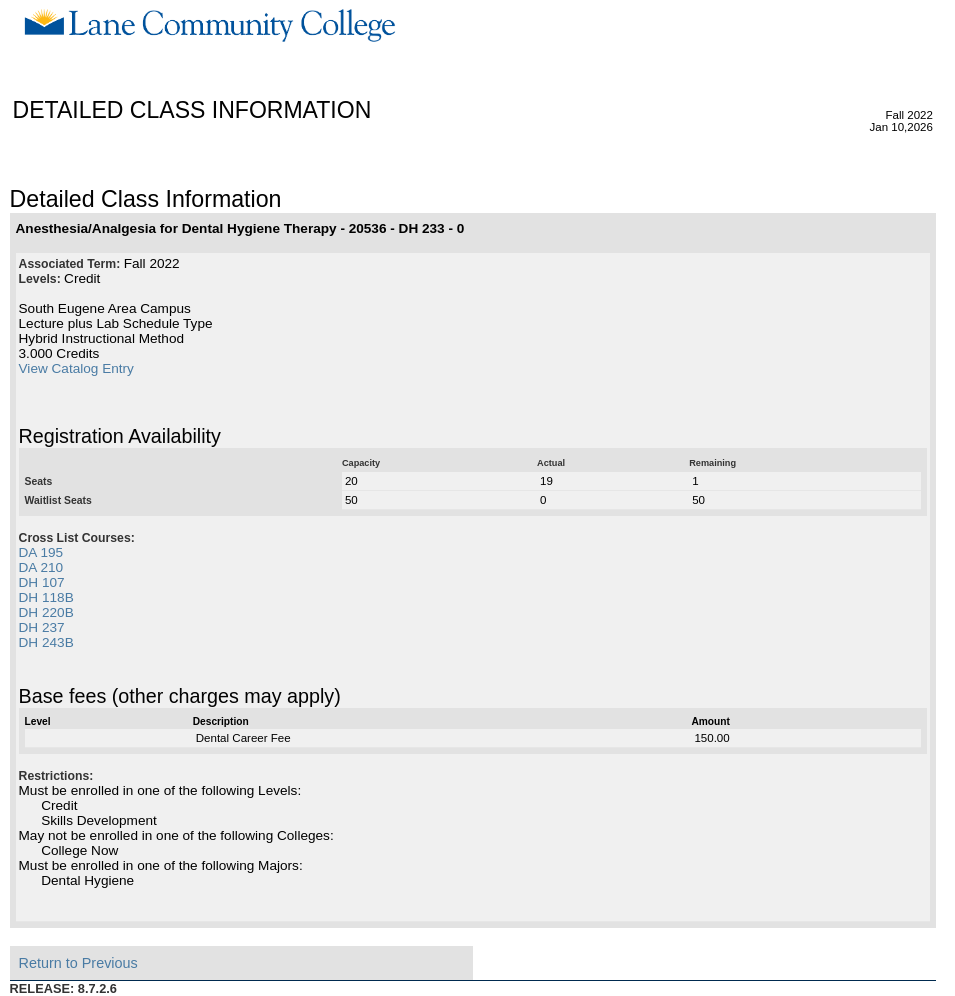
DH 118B (46, 597)
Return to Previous (78, 963)
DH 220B (46, 612)
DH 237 (42, 627)
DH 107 (42, 582)
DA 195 (41, 552)
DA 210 (41, 567)
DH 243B (46, 642)
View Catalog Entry (76, 368)
